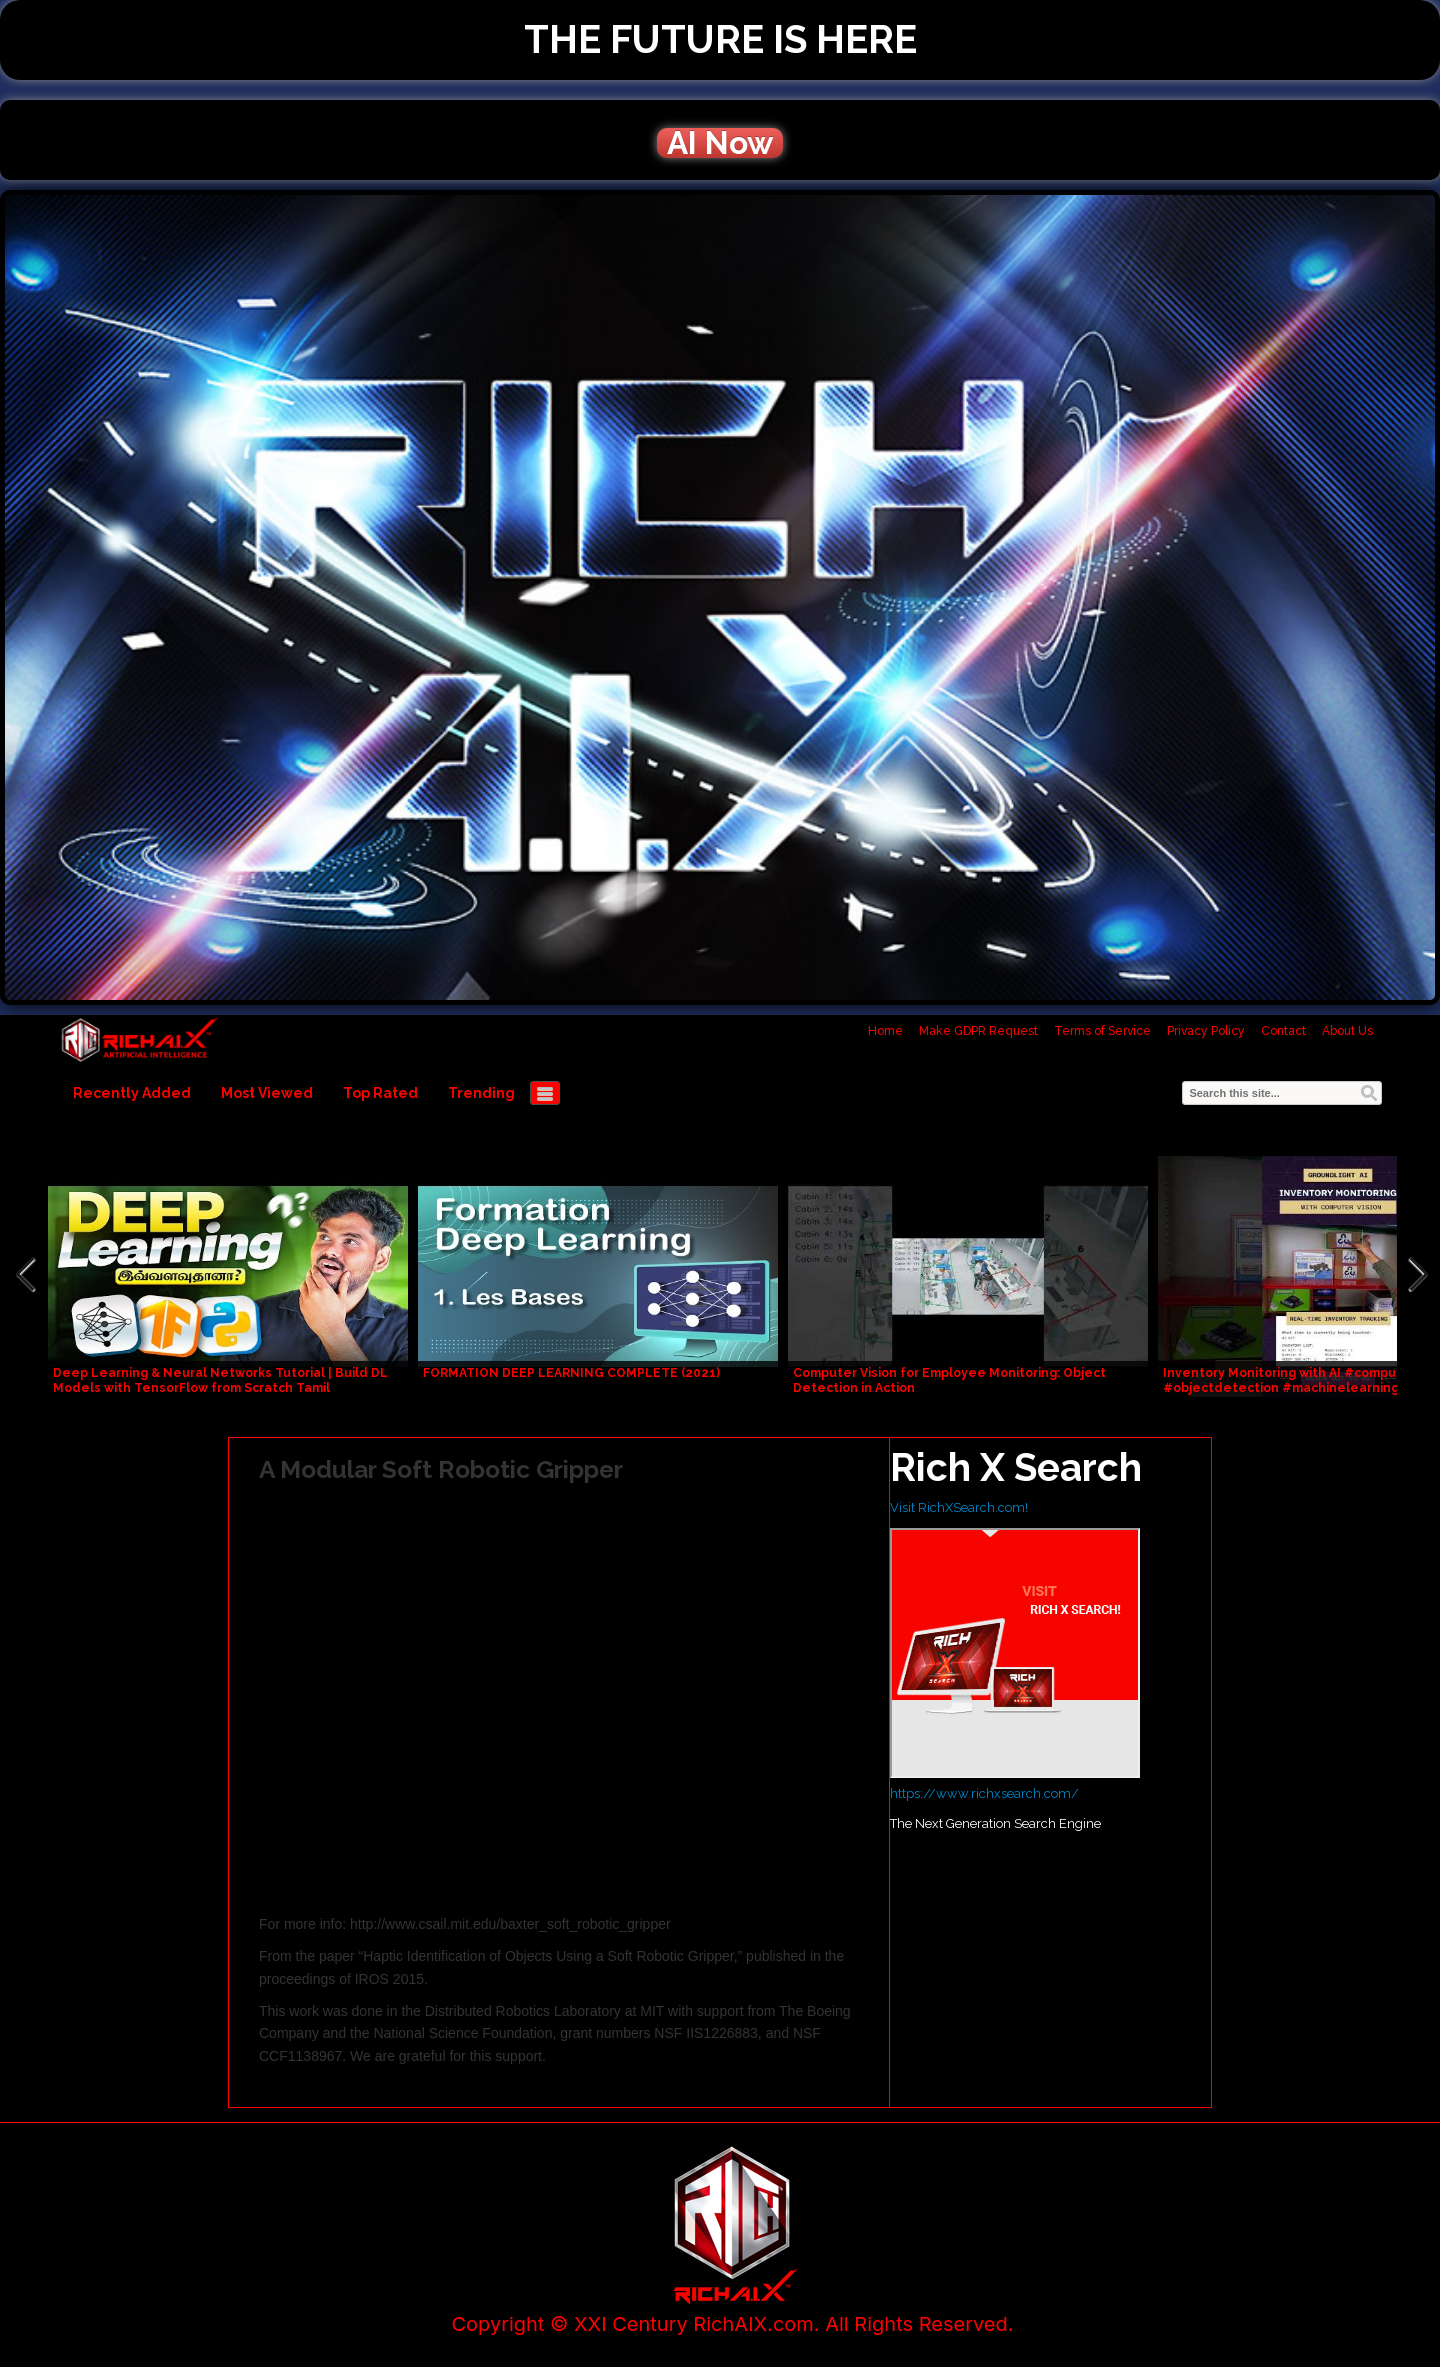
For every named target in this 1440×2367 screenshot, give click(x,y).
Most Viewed (267, 1093)
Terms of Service (1102, 1031)
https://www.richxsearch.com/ (984, 1793)
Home (885, 1031)
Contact (1283, 1031)
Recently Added (132, 1093)
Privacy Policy (1206, 1031)
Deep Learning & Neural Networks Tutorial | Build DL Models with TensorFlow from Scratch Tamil (220, 1380)
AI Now (720, 143)
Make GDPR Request (978, 1031)
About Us (1347, 1031)
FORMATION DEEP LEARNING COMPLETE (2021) (571, 1373)
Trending (481, 1093)
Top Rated (380, 1093)
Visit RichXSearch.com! (959, 1507)
